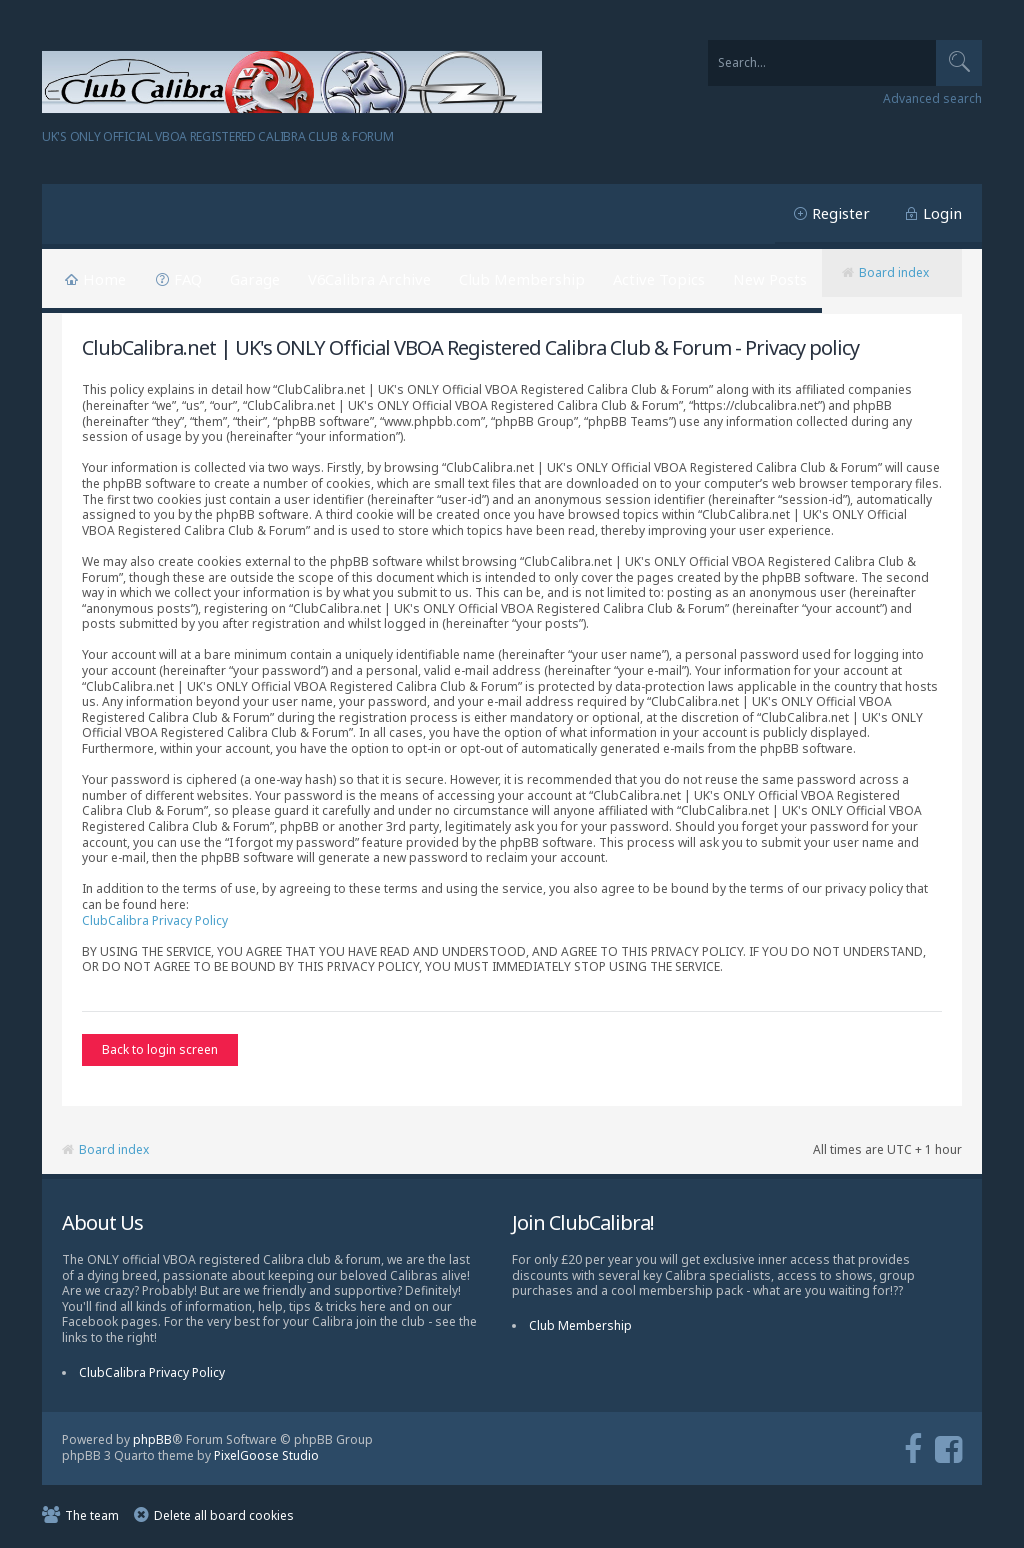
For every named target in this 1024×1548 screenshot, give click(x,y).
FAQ (188, 279)
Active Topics (659, 279)
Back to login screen (160, 1049)
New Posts (770, 279)
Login (942, 213)
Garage (255, 279)
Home (104, 279)
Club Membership (522, 279)
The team (92, 1518)
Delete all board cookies (224, 1518)
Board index (894, 272)
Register (841, 213)
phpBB (152, 1441)
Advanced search (932, 99)
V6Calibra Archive (369, 279)
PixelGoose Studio (266, 1458)
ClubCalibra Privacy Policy (155, 920)
